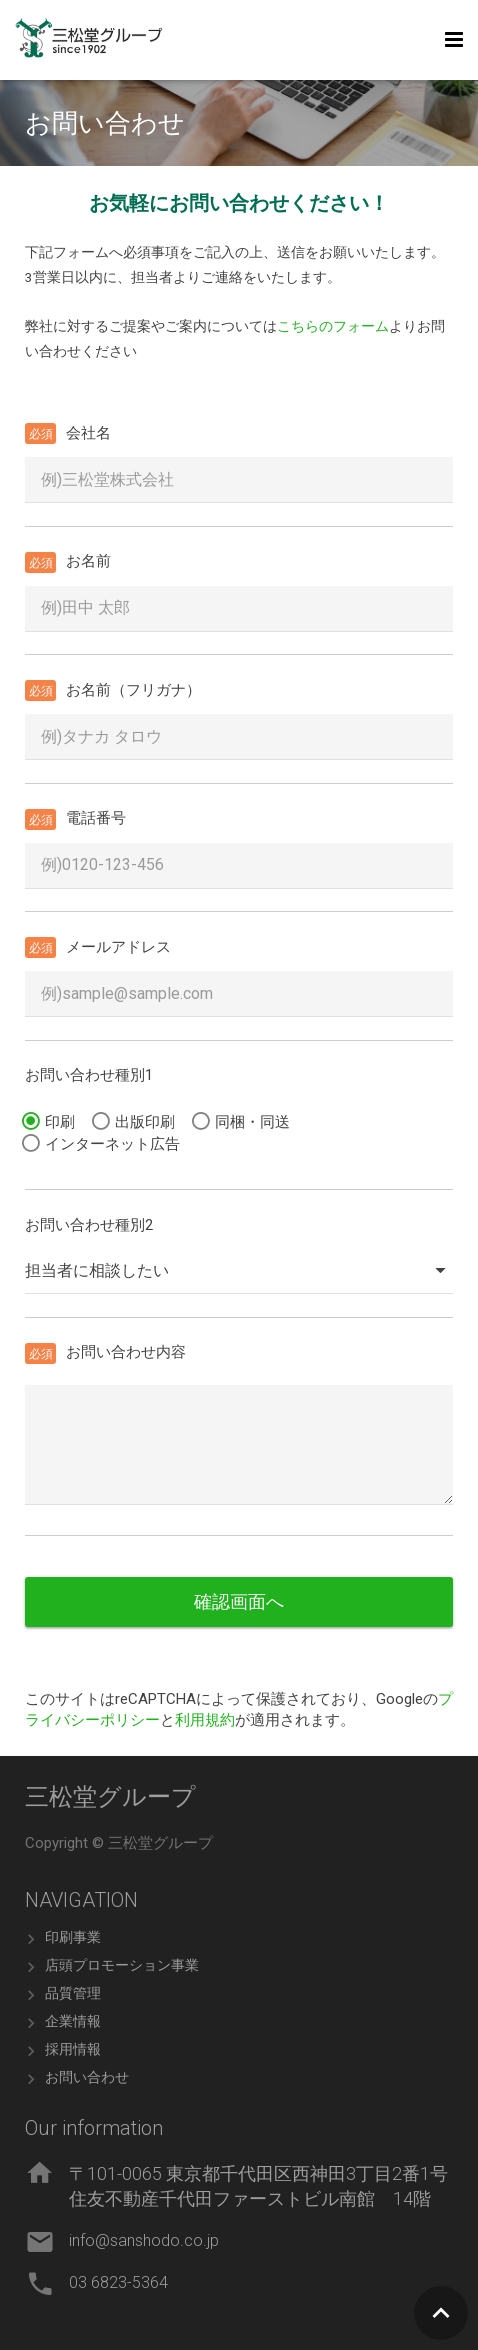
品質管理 (73, 1993)
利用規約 (205, 1720)
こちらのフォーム (333, 326)
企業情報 (73, 2021)
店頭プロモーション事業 (122, 1965)
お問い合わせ (87, 2077)
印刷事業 (73, 1937)
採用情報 (73, 2049)
